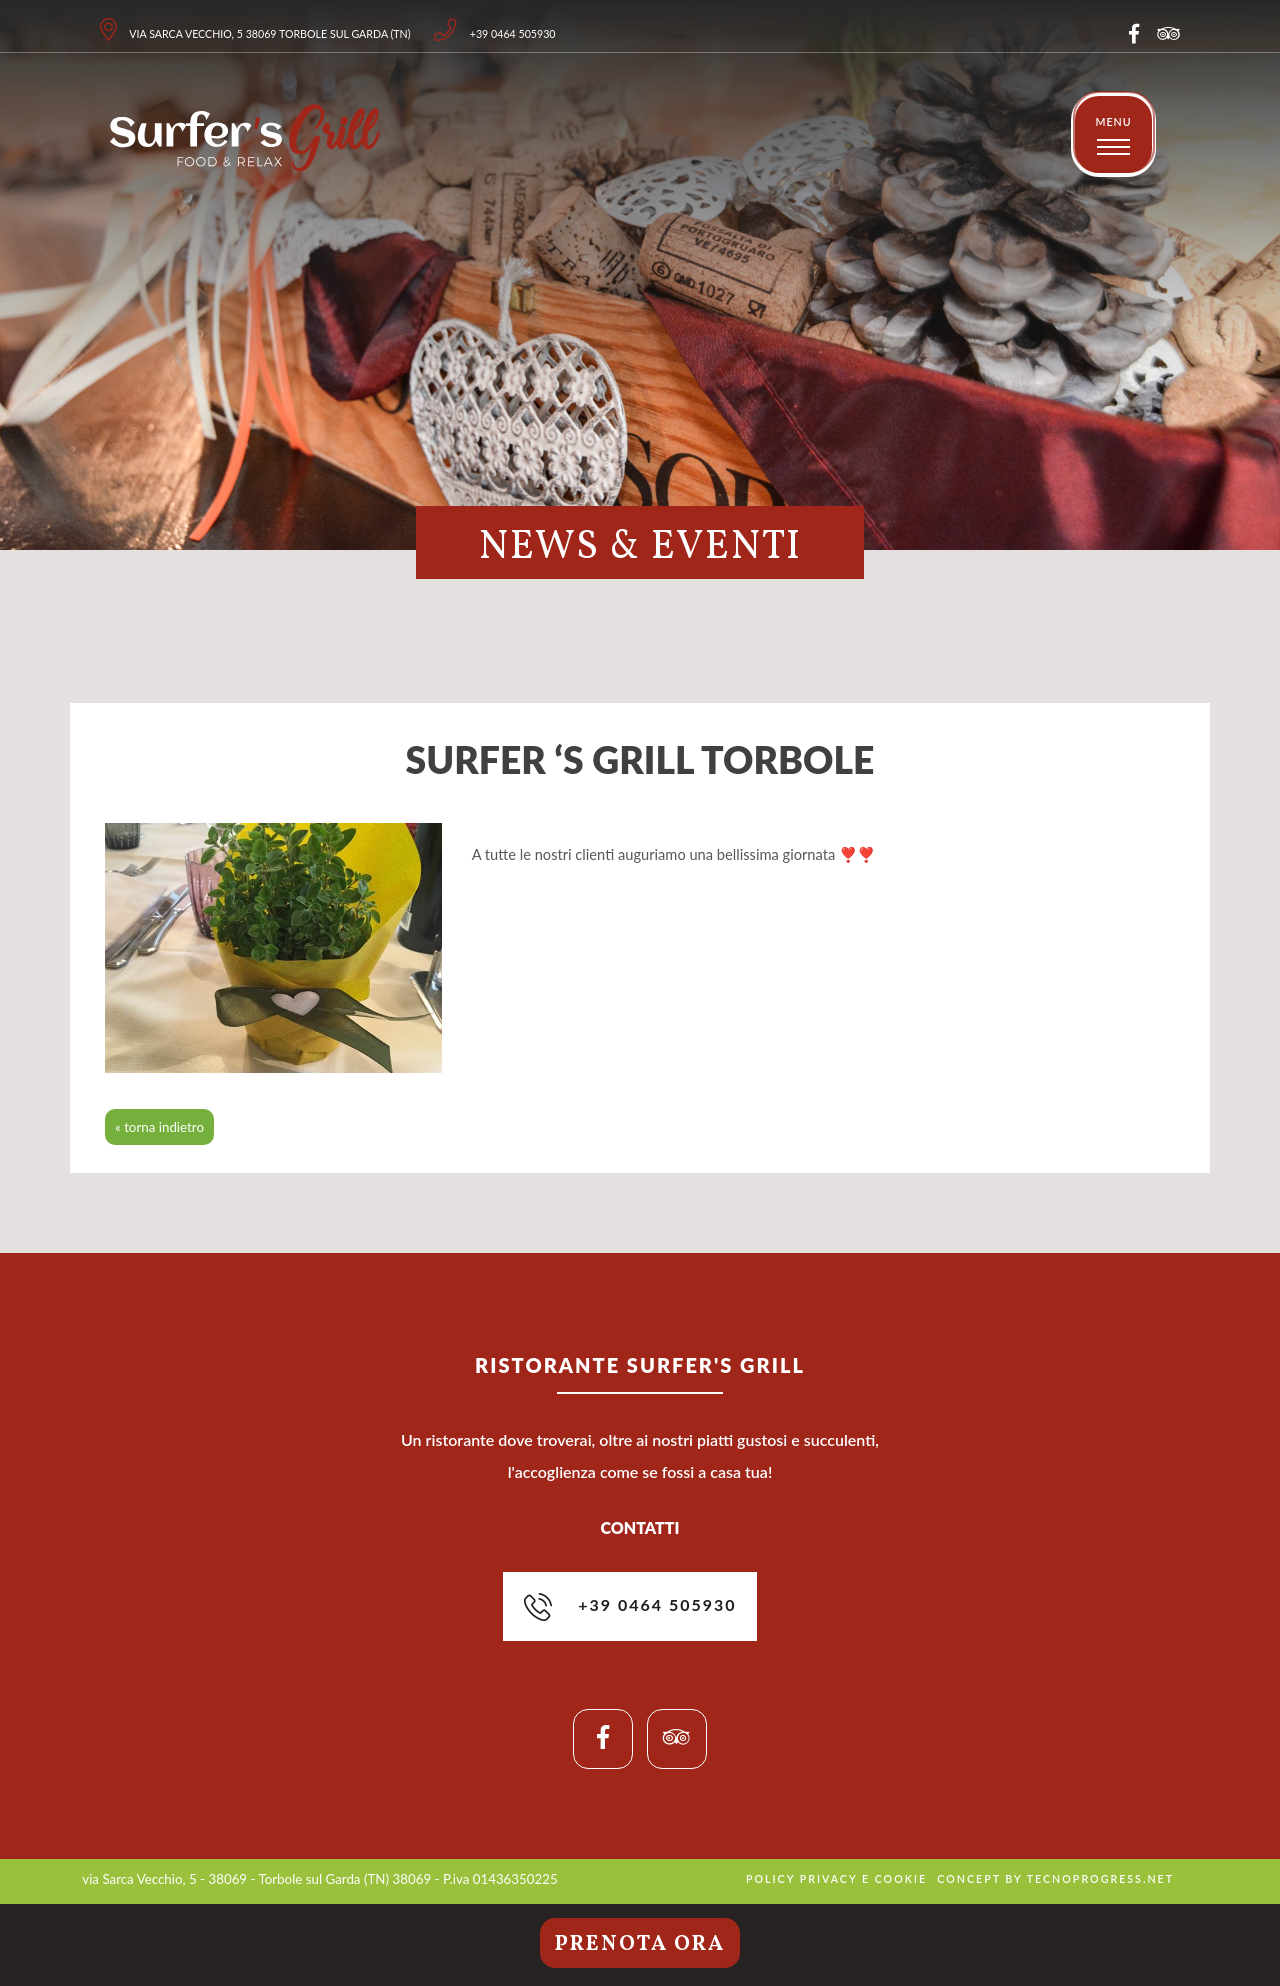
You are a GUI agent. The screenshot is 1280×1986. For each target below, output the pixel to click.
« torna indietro (159, 1127)
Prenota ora (640, 1944)
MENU (1113, 121)
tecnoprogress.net (1100, 1878)
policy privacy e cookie (836, 1878)
